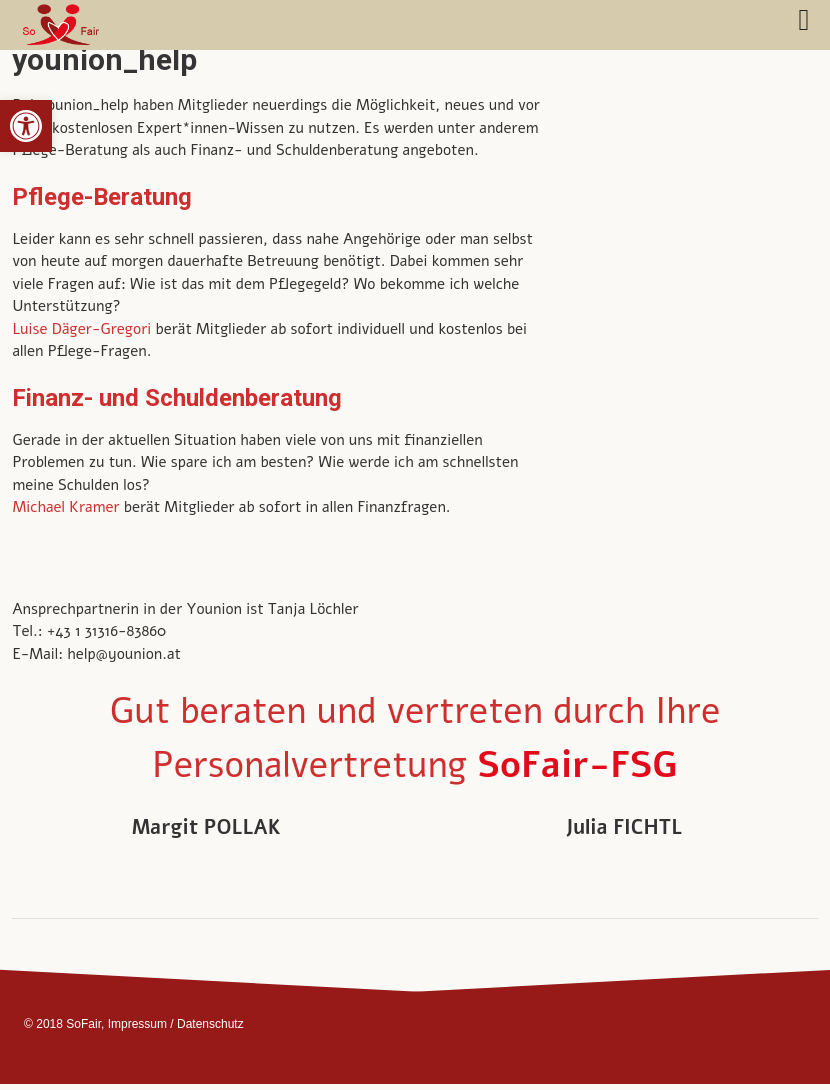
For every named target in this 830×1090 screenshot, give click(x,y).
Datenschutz (210, 1024)
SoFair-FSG (577, 765)
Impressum (137, 1024)
